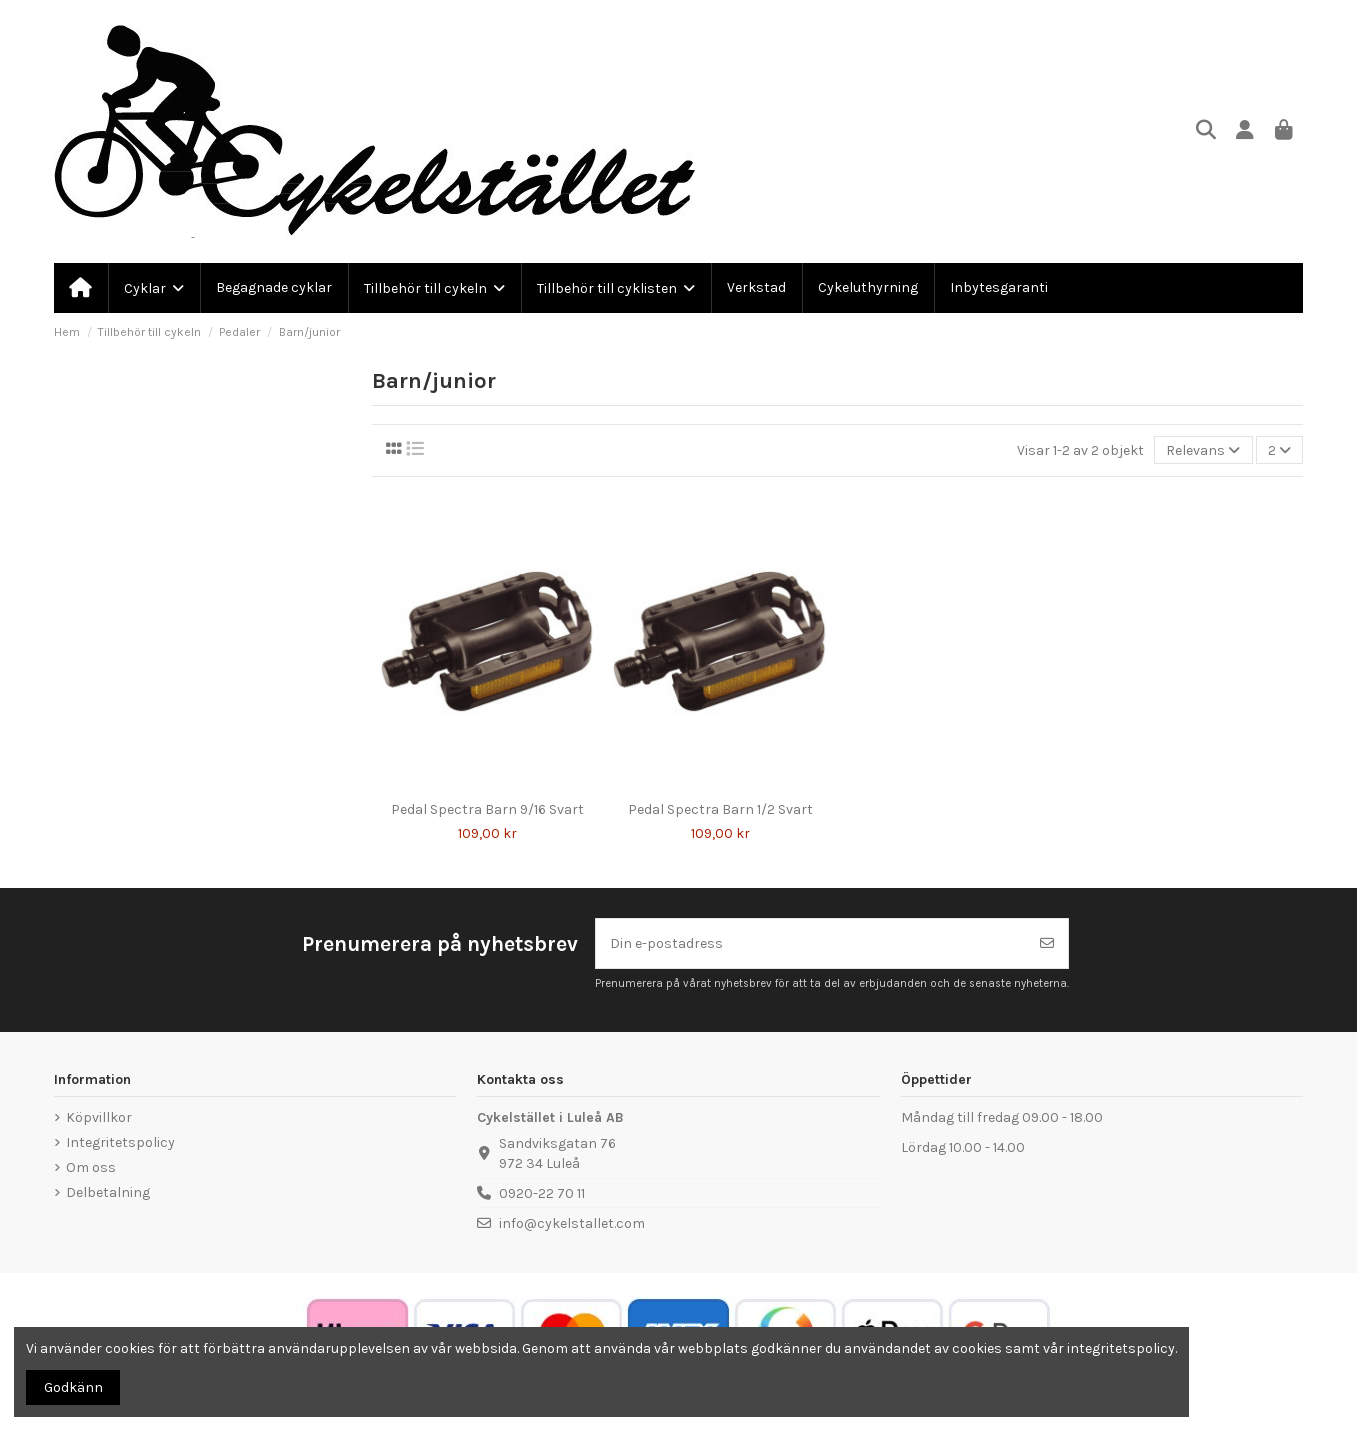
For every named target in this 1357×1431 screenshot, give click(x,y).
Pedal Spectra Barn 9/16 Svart (487, 809)
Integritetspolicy (120, 1142)
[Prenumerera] (1047, 943)
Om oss (91, 1167)
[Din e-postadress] (811, 943)
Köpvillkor (99, 1117)
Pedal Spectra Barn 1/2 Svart (720, 809)
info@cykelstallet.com (572, 1223)
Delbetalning (108, 1192)
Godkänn (73, 1387)
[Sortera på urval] (1203, 450)
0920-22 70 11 (542, 1193)
